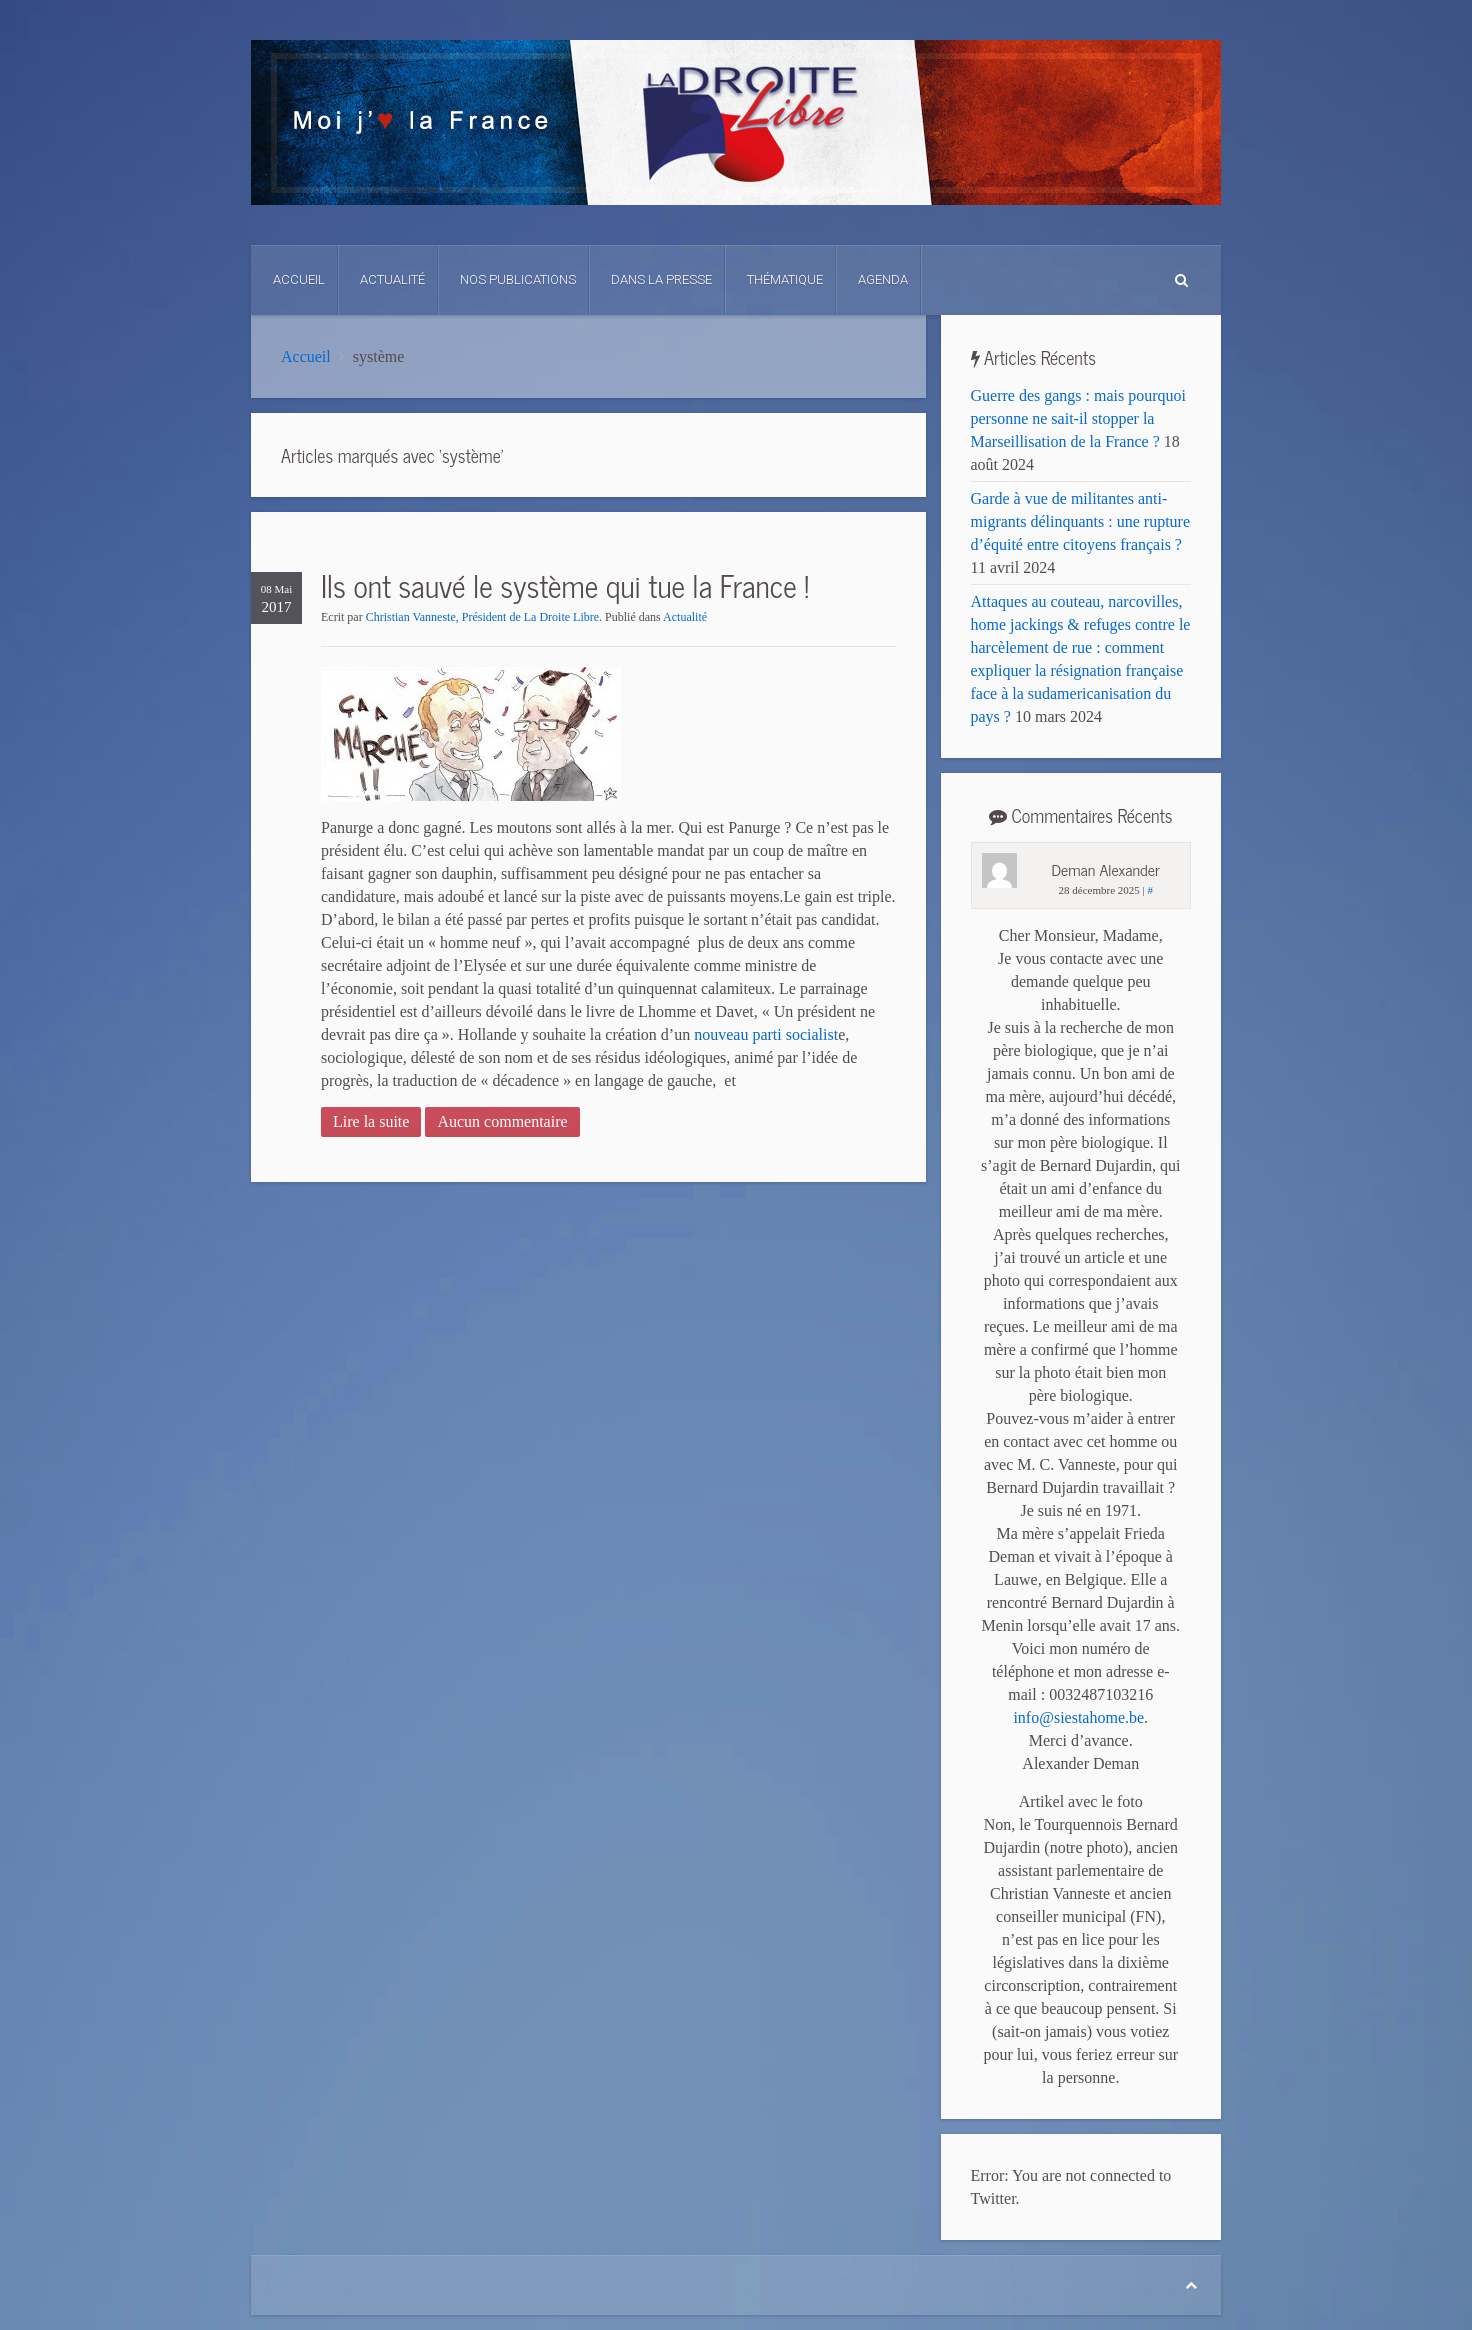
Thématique (785, 279)
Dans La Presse (661, 279)
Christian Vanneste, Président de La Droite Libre (482, 617)
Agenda (883, 279)
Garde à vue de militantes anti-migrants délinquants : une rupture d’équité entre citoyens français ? (1081, 521)
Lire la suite (371, 1121)
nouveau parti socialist (766, 1034)
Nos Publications (518, 279)
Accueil (299, 279)
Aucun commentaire (502, 1121)
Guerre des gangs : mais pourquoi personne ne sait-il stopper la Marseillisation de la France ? (1079, 418)
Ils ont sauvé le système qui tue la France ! (565, 585)
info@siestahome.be (1078, 1717)
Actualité (392, 279)
